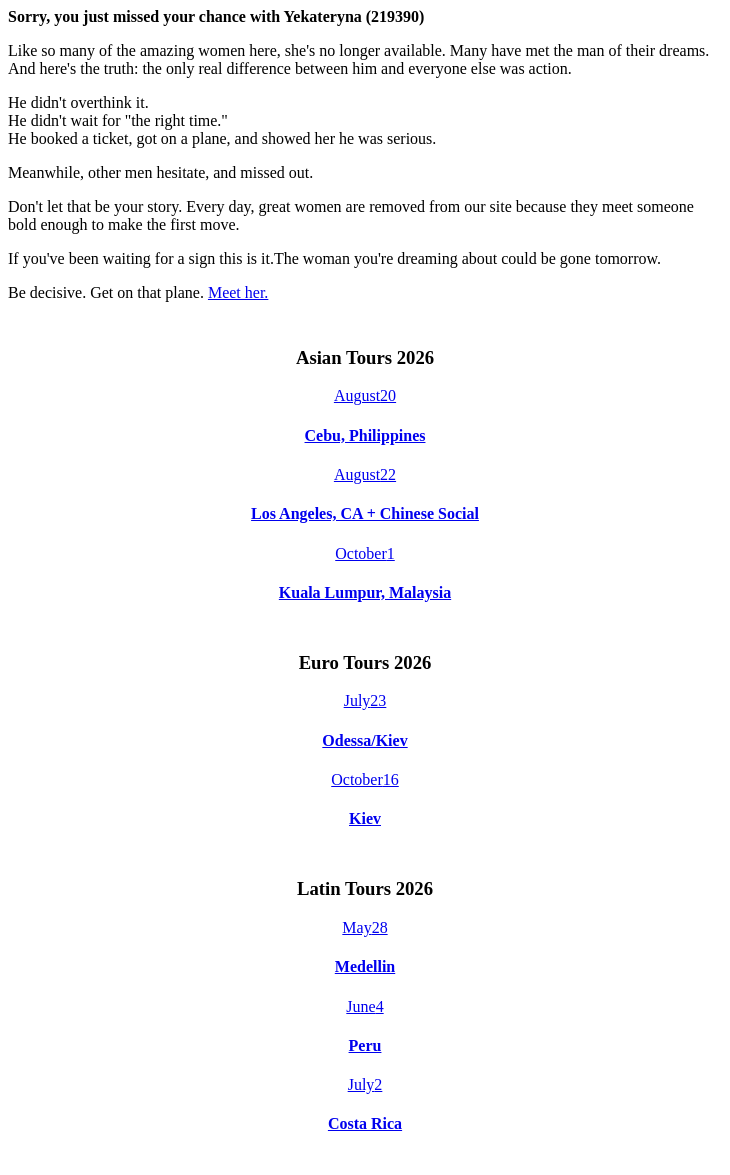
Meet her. (238, 292)
